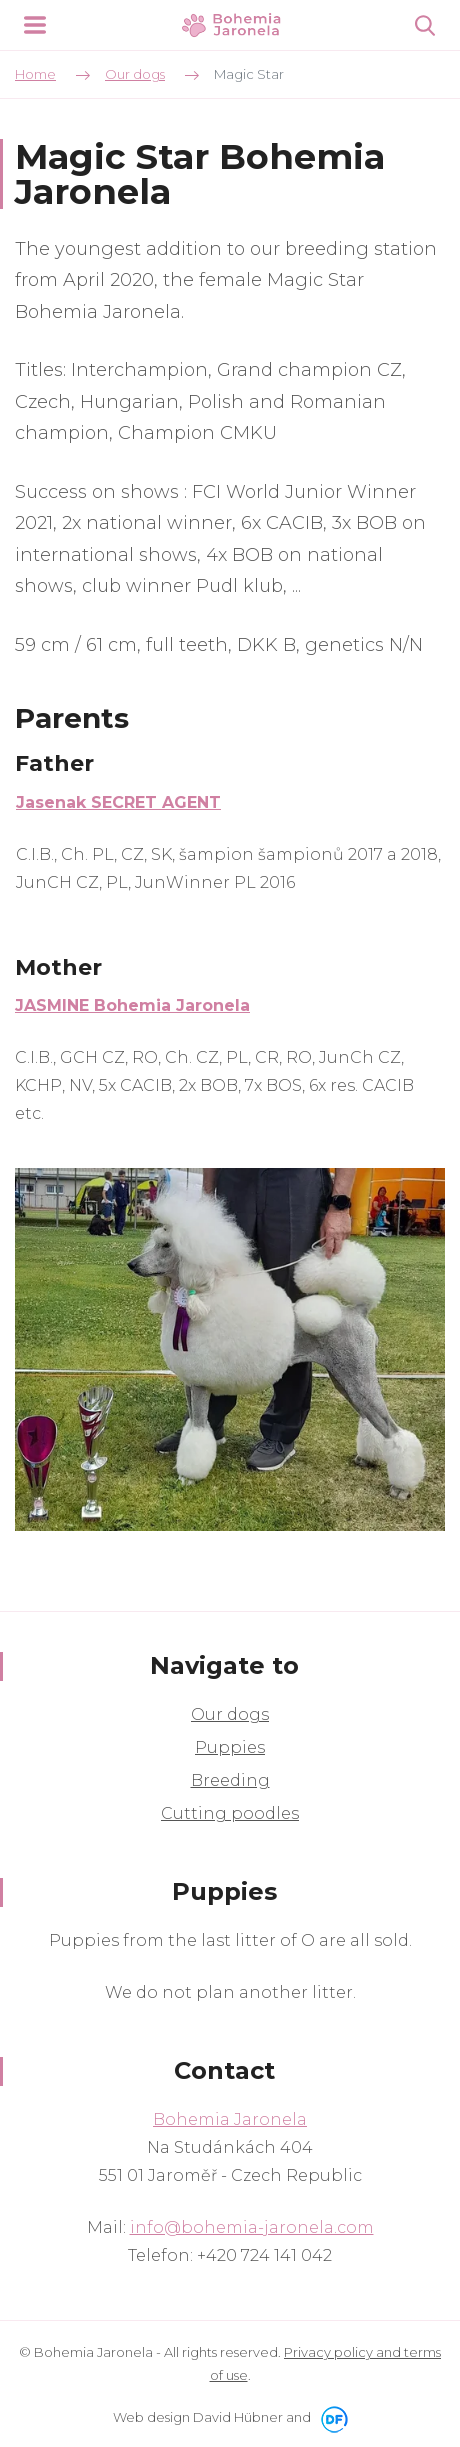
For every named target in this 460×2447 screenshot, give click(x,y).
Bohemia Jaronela (230, 2119)
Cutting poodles (230, 1813)
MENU (35, 25)
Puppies (230, 1747)
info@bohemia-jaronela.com (252, 2227)
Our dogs (230, 1714)
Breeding (230, 1780)
